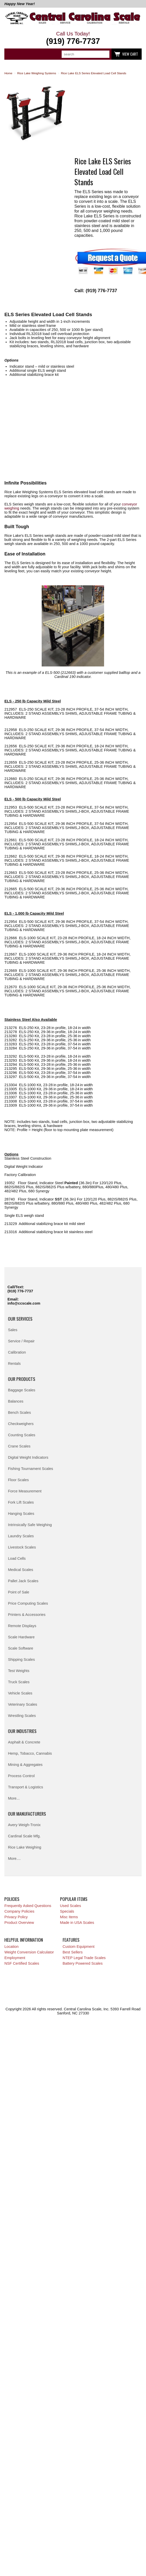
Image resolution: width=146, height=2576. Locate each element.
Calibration (17, 1352)
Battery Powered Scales (83, 1963)
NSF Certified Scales (21, 1963)
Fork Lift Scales (21, 1502)
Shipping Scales (21, 1659)
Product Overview (19, 1923)
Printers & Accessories (27, 1615)
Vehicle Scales (20, 1693)
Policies (11, 1899)
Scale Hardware (21, 1637)
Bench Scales (19, 1412)
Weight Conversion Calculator (29, 1952)
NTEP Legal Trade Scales (84, 1958)
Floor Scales (18, 1480)
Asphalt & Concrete (24, 1742)
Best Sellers (73, 1952)
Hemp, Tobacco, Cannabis (30, 1753)
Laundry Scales (21, 1536)
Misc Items (69, 1917)
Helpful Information (23, 1939)
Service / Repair (21, 1341)
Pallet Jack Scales (23, 1581)
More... (14, 1798)
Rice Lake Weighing (24, 1847)
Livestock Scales (22, 1547)
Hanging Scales (21, 1514)
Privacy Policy (16, 1917)
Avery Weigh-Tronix (24, 1825)
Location (11, 1947)
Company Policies (19, 1911)
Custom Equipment (79, 1947)
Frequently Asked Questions (27, 1906)
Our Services (20, 1318)
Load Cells (17, 1558)
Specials (67, 1911)
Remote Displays (22, 1626)
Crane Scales (19, 1446)
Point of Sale (18, 1592)
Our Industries (22, 1731)
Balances (15, 1401)
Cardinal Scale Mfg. (24, 1836)
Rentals (14, 1363)
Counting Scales (21, 1435)
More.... (14, 1858)
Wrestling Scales (22, 1716)
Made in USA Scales (77, 1923)
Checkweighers (20, 1424)
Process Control (21, 1776)
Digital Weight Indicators (28, 1457)
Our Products (21, 1379)
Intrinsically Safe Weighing (30, 1525)
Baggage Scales (21, 1390)
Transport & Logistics (25, 1787)
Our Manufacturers (27, 1813)
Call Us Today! (73, 38)
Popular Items (73, 1899)
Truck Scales (18, 1682)
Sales (12, 1330)
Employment (14, 1958)
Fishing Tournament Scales (30, 1469)
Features (71, 1939)
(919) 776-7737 (20, 1291)
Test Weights (18, 1671)
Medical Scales (20, 1570)
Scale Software (20, 1648)
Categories (11, 54)
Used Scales (70, 1906)
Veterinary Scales (22, 1704)
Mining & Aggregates (25, 1765)
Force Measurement (24, 1491)
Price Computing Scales (28, 1603)
